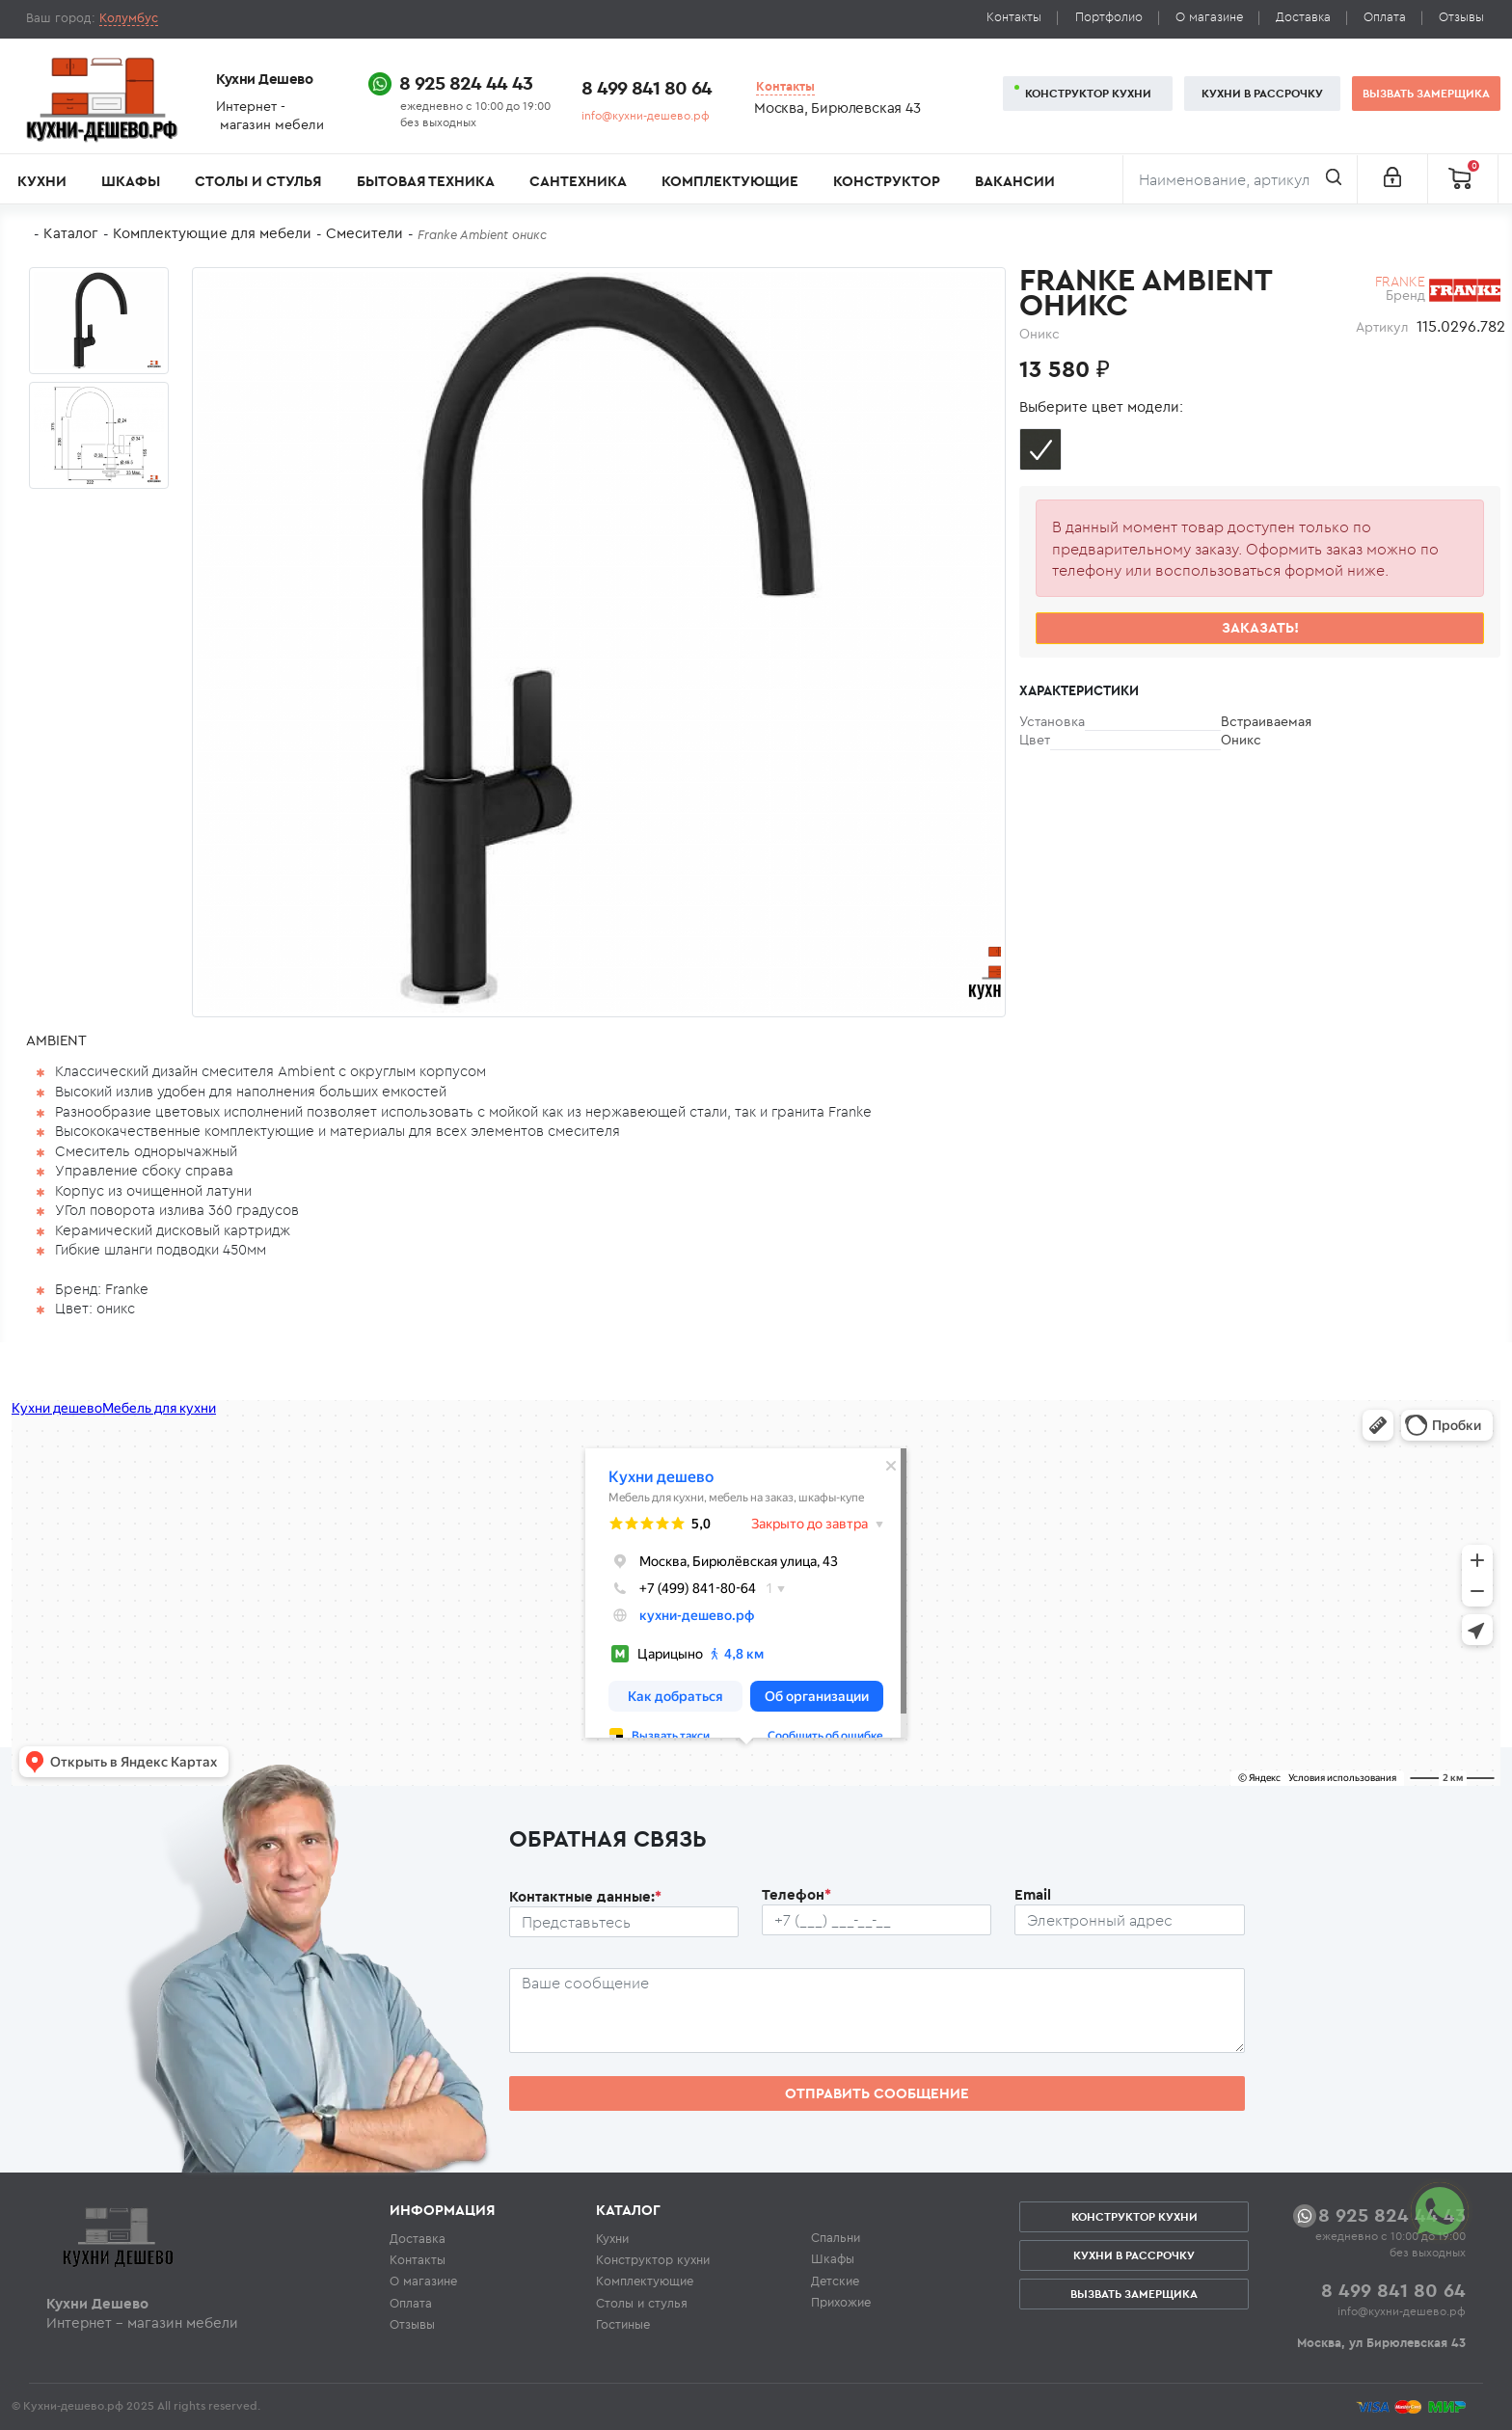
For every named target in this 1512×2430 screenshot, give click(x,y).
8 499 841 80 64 (646, 87)
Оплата (1385, 17)
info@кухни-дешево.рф (645, 115)
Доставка (1303, 17)
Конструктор (886, 181)
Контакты (1013, 17)
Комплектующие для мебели (212, 233)
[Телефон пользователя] (876, 1919)
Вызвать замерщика (1426, 93)
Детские (835, 2280)
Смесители (364, 233)
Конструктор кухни (1088, 93)
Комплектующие (730, 181)
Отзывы (1461, 17)
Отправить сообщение (877, 2093)
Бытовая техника (426, 181)
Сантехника (578, 181)
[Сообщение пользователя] (877, 2010)
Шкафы (130, 181)
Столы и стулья (258, 181)
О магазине (1209, 17)
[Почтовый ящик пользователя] (1129, 1919)
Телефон (796, 1894)
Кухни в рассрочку (1262, 93)
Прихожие (841, 2301)
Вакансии (1015, 181)
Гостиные (623, 2324)
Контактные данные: (585, 1896)
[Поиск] (1240, 179)
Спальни (835, 2237)
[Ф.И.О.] (624, 1921)
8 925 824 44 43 (465, 82)
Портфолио (1109, 17)
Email (1032, 1894)
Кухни (42, 181)
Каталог (70, 233)
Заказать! (1260, 627)
